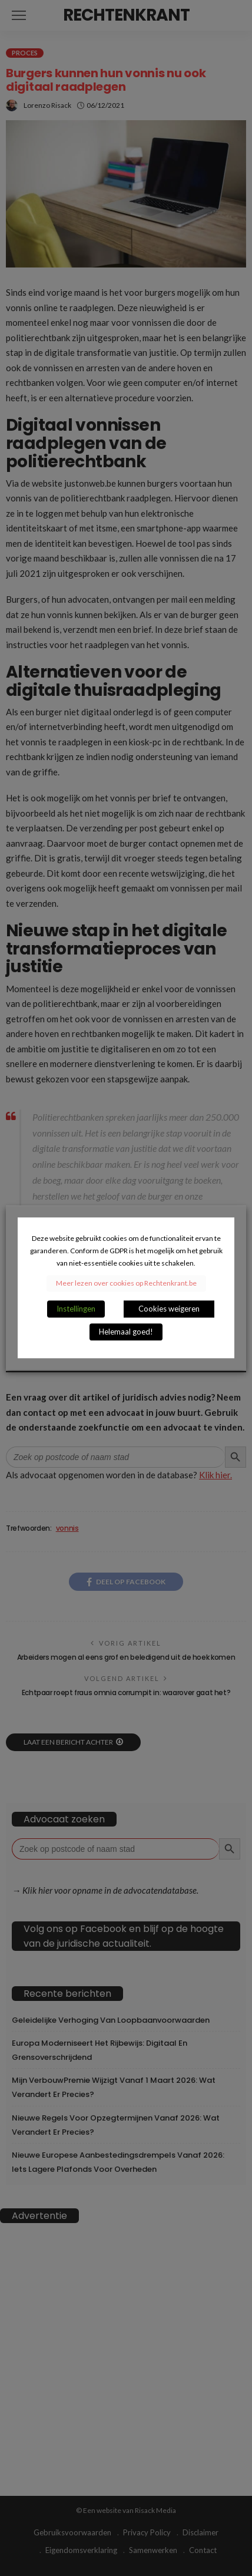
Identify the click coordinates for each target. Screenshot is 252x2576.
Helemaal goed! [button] (126, 1332)
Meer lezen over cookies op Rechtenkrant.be (126, 1283)
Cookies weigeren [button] (169, 1309)
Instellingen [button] (76, 1309)
